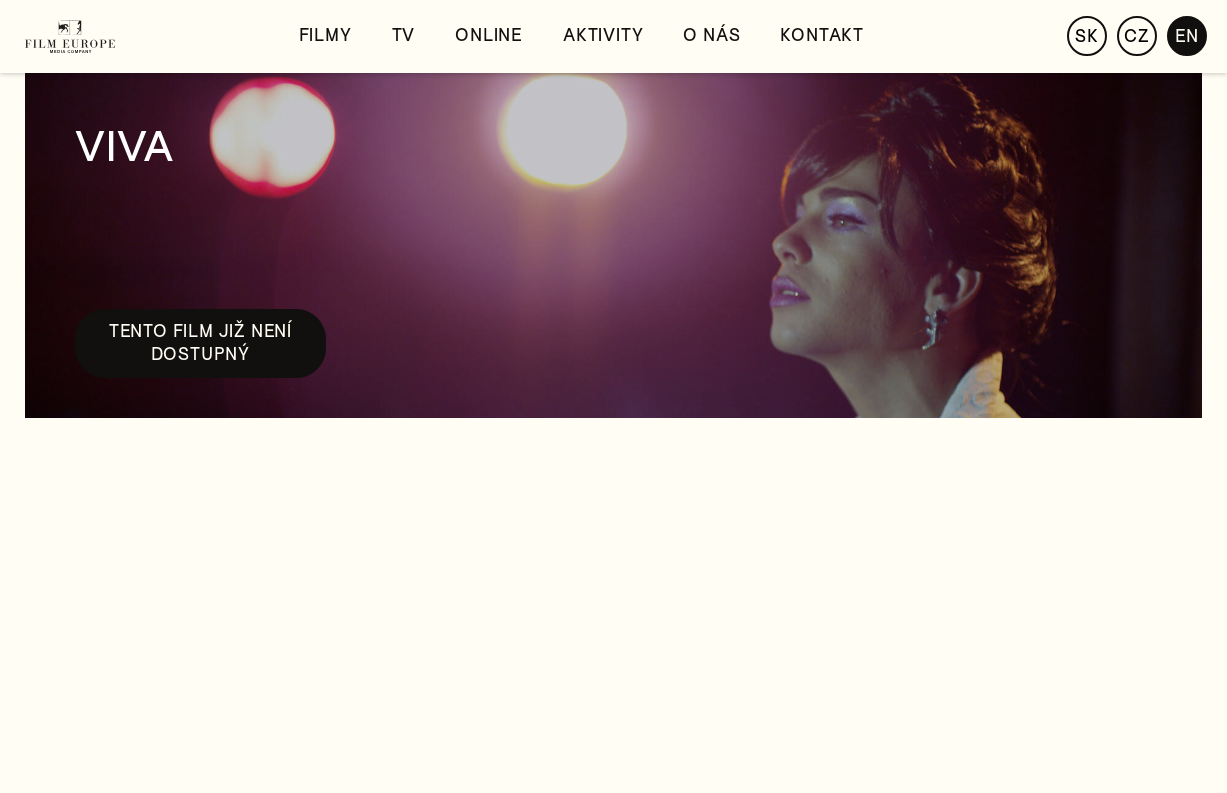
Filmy (325, 35)
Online (489, 35)
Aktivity (603, 35)
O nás (711, 35)
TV (404, 35)
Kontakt (822, 35)
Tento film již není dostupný (200, 342)
